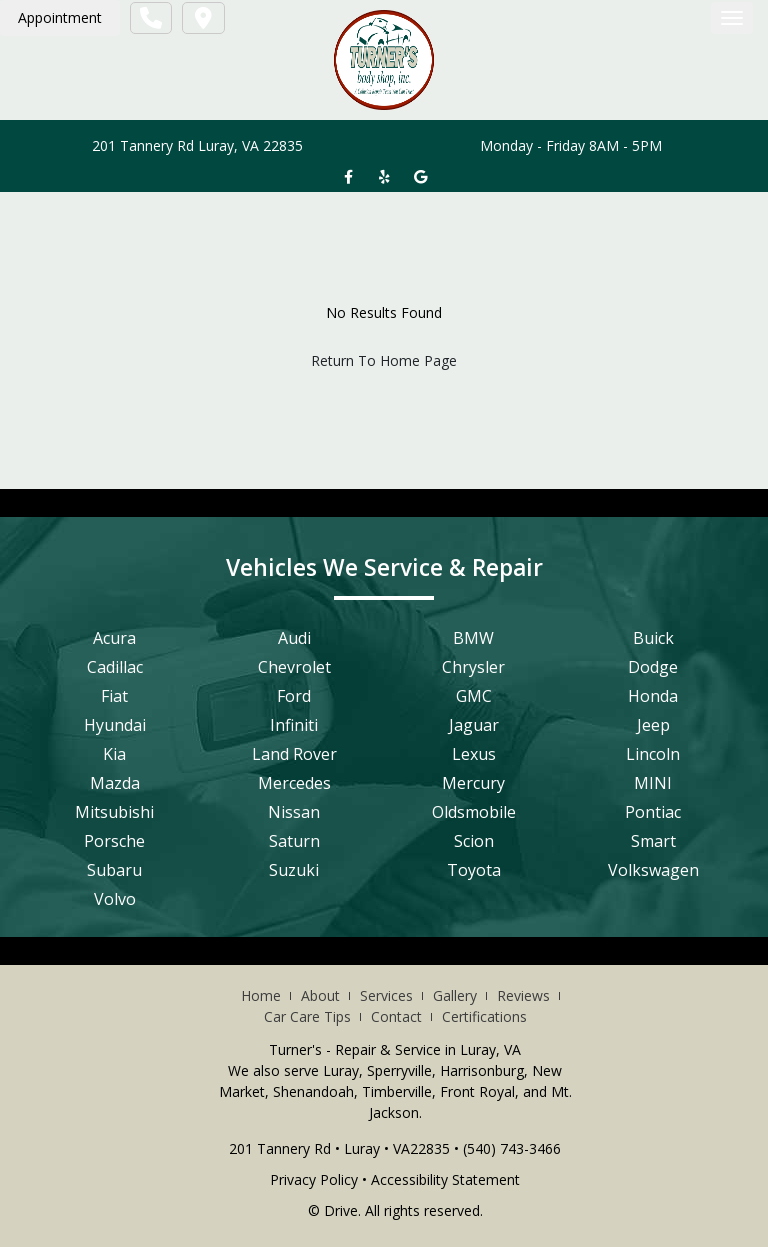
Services (386, 995)
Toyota (474, 870)
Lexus (474, 754)
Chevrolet (294, 667)
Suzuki (294, 870)
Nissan (294, 812)
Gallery (455, 995)
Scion (474, 841)
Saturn (294, 841)
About (320, 995)
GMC (474, 696)
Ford (294, 696)
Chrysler (473, 667)
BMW (473, 638)
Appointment (60, 17)
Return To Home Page (384, 360)
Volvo (115, 899)
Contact (396, 1016)
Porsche (114, 841)
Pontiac (653, 812)
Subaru (114, 870)
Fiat (114, 696)
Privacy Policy (314, 1179)
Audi (294, 638)
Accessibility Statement (445, 1179)
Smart (653, 841)
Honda (653, 696)
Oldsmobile (474, 812)
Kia (114, 754)
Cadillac (115, 667)
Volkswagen (653, 870)
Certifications (484, 1016)
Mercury (473, 783)
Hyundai (115, 725)
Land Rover (294, 754)
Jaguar (474, 725)
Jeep (653, 725)
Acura (114, 638)
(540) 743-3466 (512, 1148)
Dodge (653, 667)
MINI (653, 783)
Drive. (342, 1210)
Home (261, 995)
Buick (653, 638)
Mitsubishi (114, 812)
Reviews (523, 995)
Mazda (115, 783)
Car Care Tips (307, 1016)
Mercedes (294, 783)
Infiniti (294, 725)
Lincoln (653, 754)
